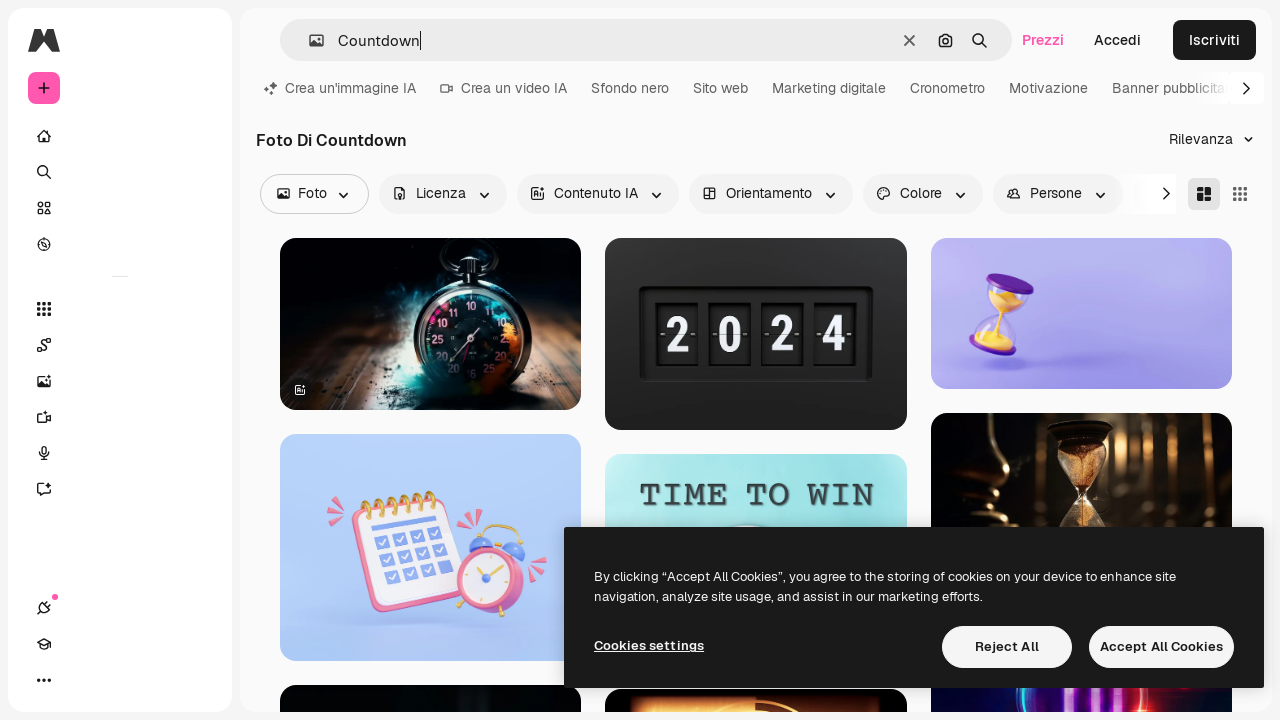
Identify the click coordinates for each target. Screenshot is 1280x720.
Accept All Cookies (1161, 646)
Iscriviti (1214, 40)
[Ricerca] (120, 172)
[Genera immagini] (120, 381)
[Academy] (80, 680)
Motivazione (1048, 88)
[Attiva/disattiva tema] (116, 680)
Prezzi (1043, 40)
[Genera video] (120, 417)
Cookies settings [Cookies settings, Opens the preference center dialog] (649, 645)
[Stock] (120, 208)
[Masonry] (1204, 194)
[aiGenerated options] (598, 194)
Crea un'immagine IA (340, 88)
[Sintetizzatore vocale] (120, 453)
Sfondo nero (630, 88)
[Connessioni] (44, 680)
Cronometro (947, 88)
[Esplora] (120, 244)
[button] (308, 40)
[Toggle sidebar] (196, 40)
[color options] (923, 194)
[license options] (443, 194)
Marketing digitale (829, 88)
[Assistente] (120, 489)
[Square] (1240, 194)
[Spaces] (120, 345)
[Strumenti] (120, 309)
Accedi (1117, 40)
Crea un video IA (503, 88)
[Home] (120, 136)
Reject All (1007, 646)
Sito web (720, 88)
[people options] (1058, 194)
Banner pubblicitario (1176, 88)
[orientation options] (771, 194)
